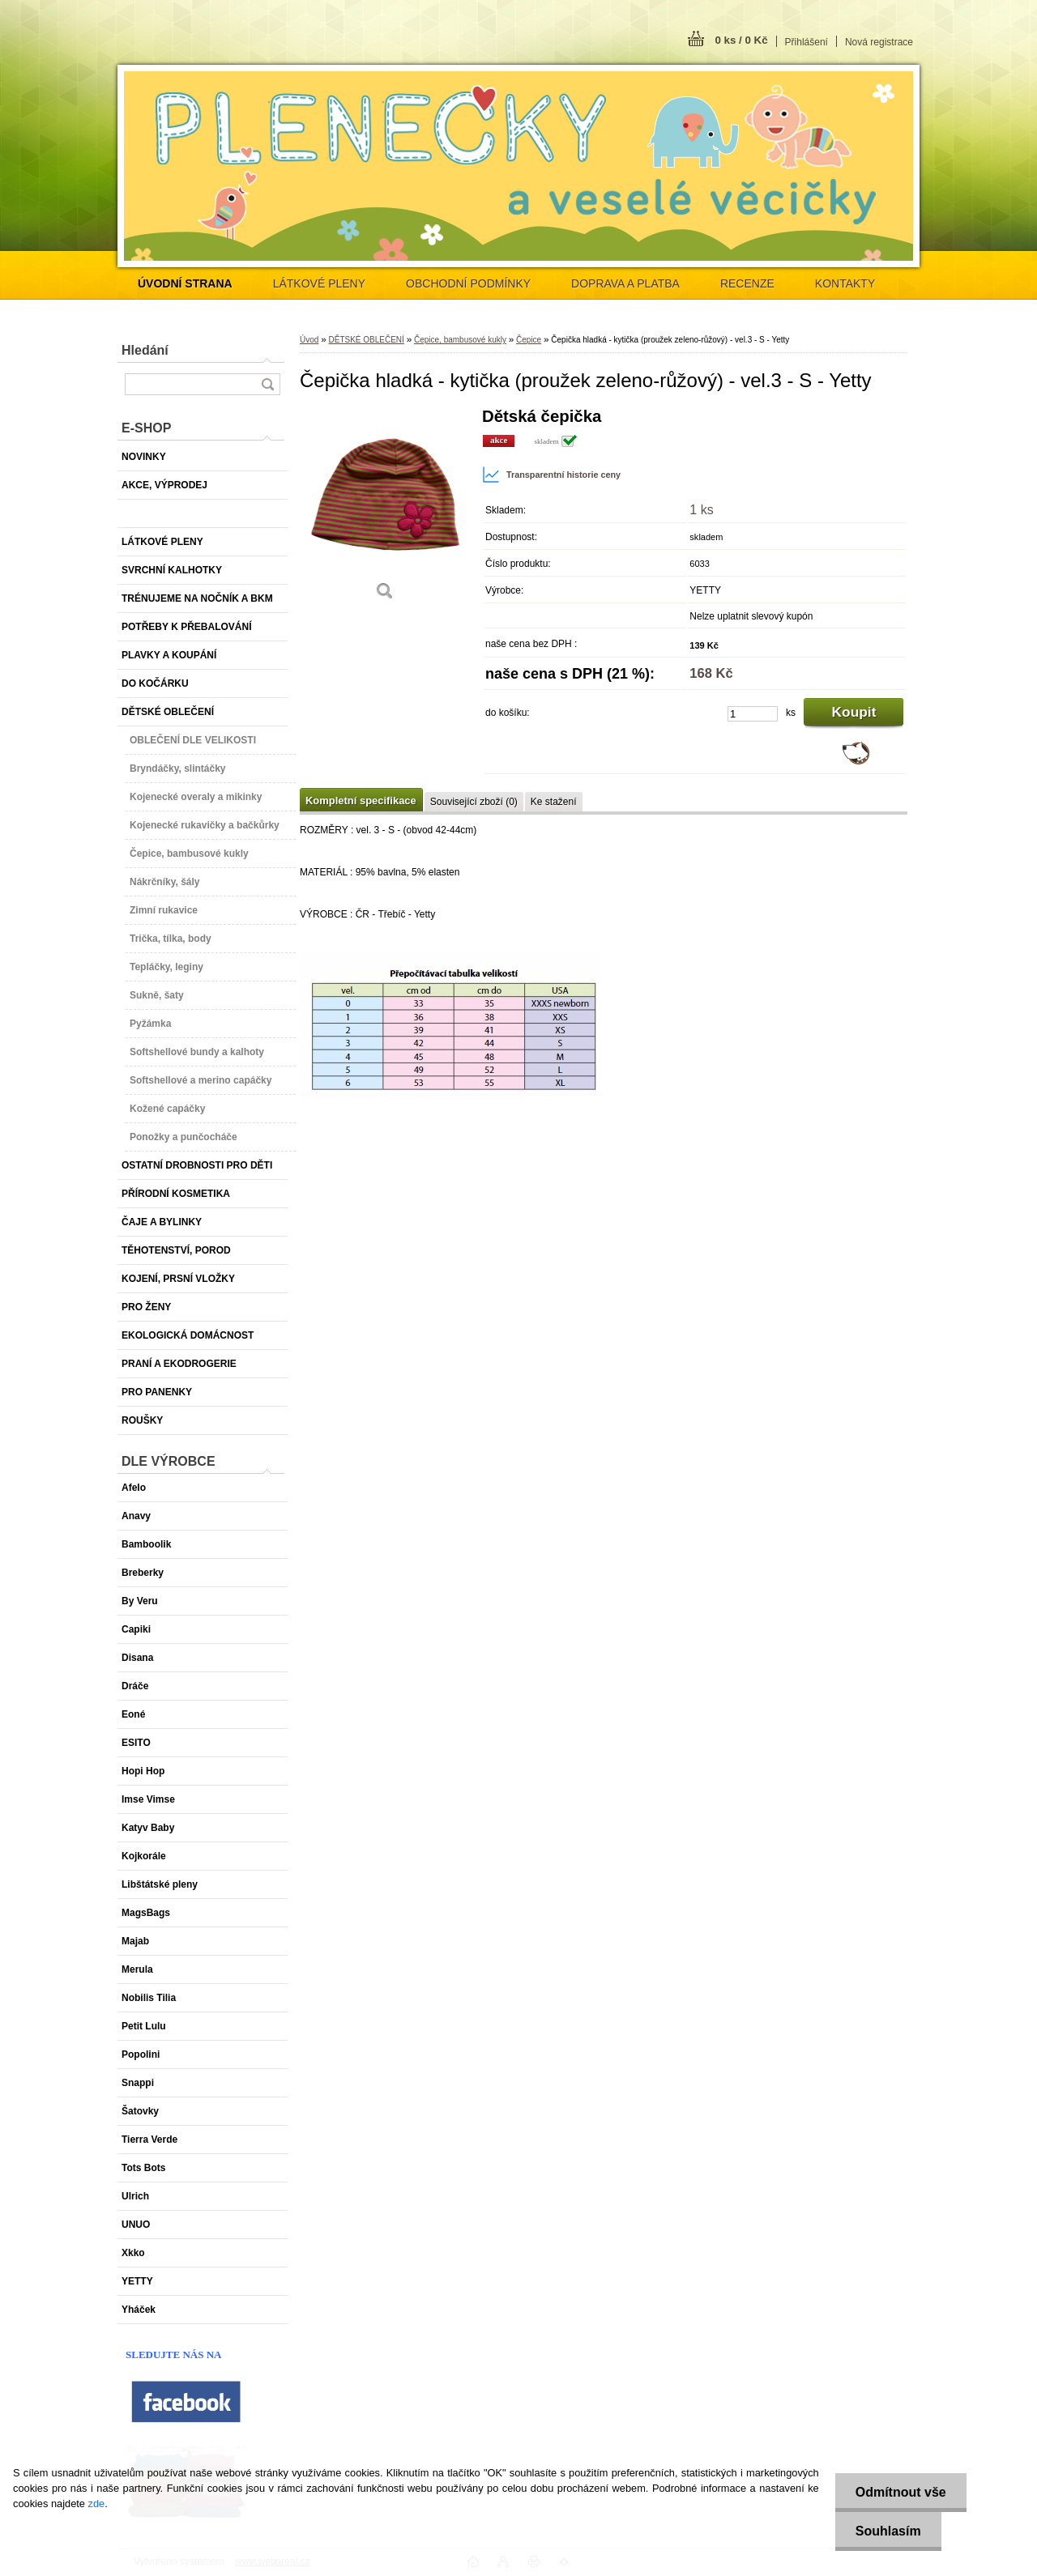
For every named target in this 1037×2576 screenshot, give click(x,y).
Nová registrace (879, 42)
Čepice (528, 339)
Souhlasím (888, 2531)
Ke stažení (554, 801)
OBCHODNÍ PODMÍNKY (468, 283)
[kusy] (753, 714)
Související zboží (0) (474, 801)
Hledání (145, 350)
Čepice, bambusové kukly (460, 339)
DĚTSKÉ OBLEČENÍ (365, 339)
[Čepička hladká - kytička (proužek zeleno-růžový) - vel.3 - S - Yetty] (385, 509)
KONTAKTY (845, 283)
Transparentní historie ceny (551, 474)
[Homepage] (185, 283)
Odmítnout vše (901, 2492)
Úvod (309, 339)
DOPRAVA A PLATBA (625, 283)
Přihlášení (806, 42)
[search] (267, 384)
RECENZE (747, 283)
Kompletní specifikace (360, 800)
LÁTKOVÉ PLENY (319, 283)
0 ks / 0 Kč (741, 40)
